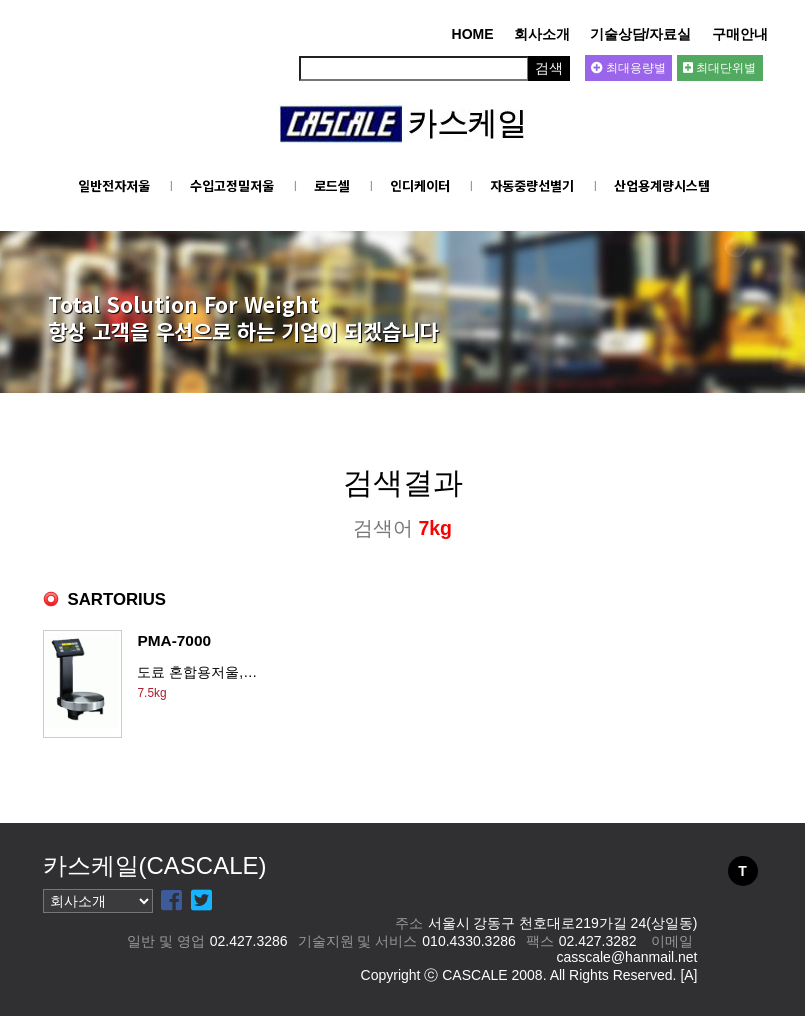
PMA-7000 (174, 640)
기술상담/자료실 (641, 34)
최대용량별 (628, 68)
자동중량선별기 (532, 185)
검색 (549, 68)
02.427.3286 (249, 941)
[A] (688, 975)
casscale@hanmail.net (626, 957)
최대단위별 (719, 68)
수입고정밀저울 (232, 185)
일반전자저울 (114, 185)
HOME (473, 34)
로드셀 (332, 185)
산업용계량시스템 (662, 185)
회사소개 (542, 34)
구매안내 (740, 34)
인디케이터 (420, 185)
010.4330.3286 (468, 941)
